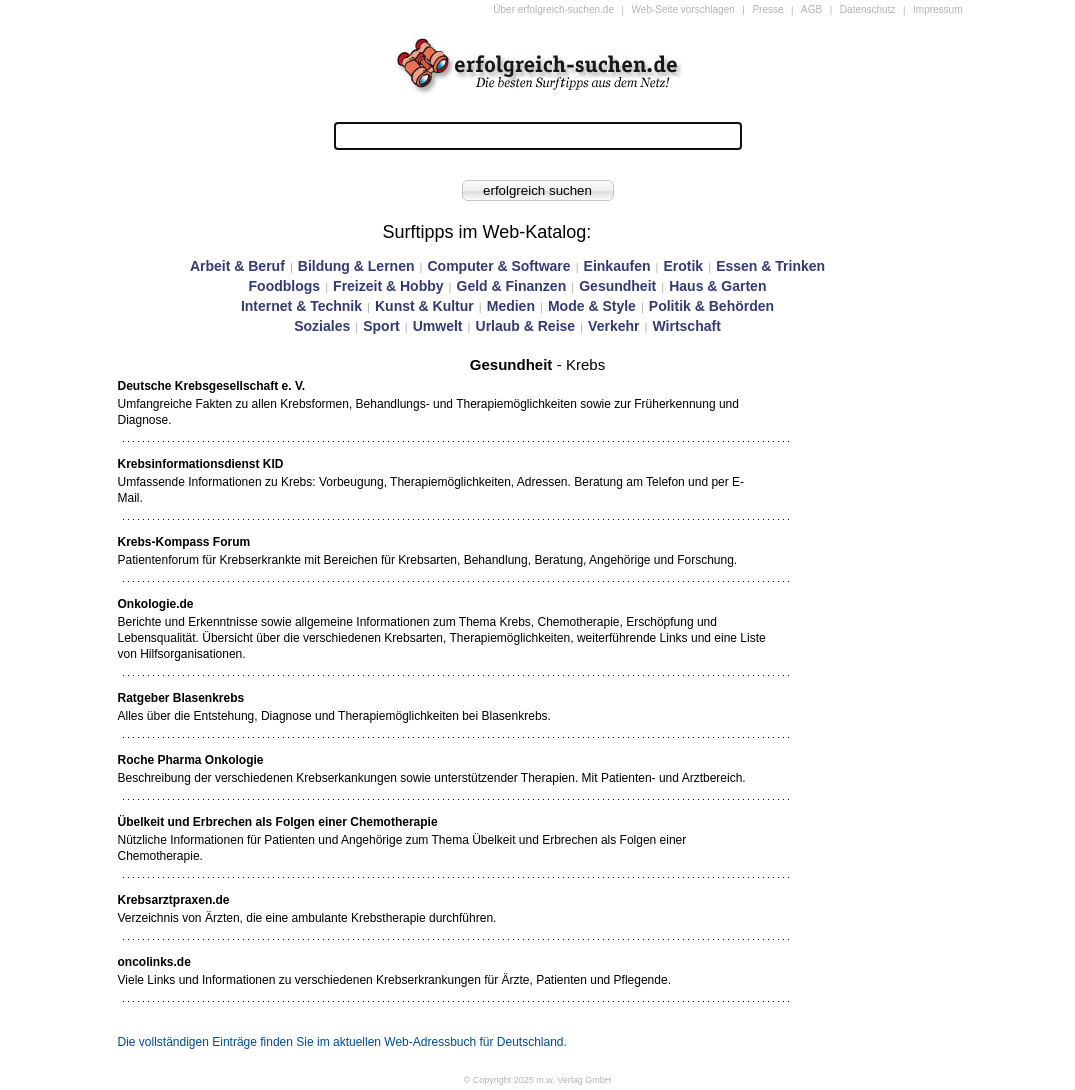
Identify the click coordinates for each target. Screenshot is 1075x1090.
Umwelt (438, 326)
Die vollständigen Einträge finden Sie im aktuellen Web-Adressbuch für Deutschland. (342, 1042)
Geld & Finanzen (512, 286)
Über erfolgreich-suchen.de (553, 9)
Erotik (683, 266)
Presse (767, 9)
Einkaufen (617, 266)
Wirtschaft (686, 326)
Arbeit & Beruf (237, 266)
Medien (511, 306)
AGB (811, 9)
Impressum (937, 9)
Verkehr (613, 326)
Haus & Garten (717, 286)
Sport (381, 326)
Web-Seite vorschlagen (683, 9)
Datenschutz (868, 9)
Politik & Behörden (711, 306)
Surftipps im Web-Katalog (485, 232)
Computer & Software (498, 266)
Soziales (322, 326)
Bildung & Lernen (356, 266)
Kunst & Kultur (424, 306)
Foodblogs (285, 286)
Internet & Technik (301, 306)
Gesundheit (617, 286)
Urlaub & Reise (526, 326)
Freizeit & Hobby (388, 286)
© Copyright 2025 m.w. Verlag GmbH (538, 1080)
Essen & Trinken (770, 266)
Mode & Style (592, 306)
